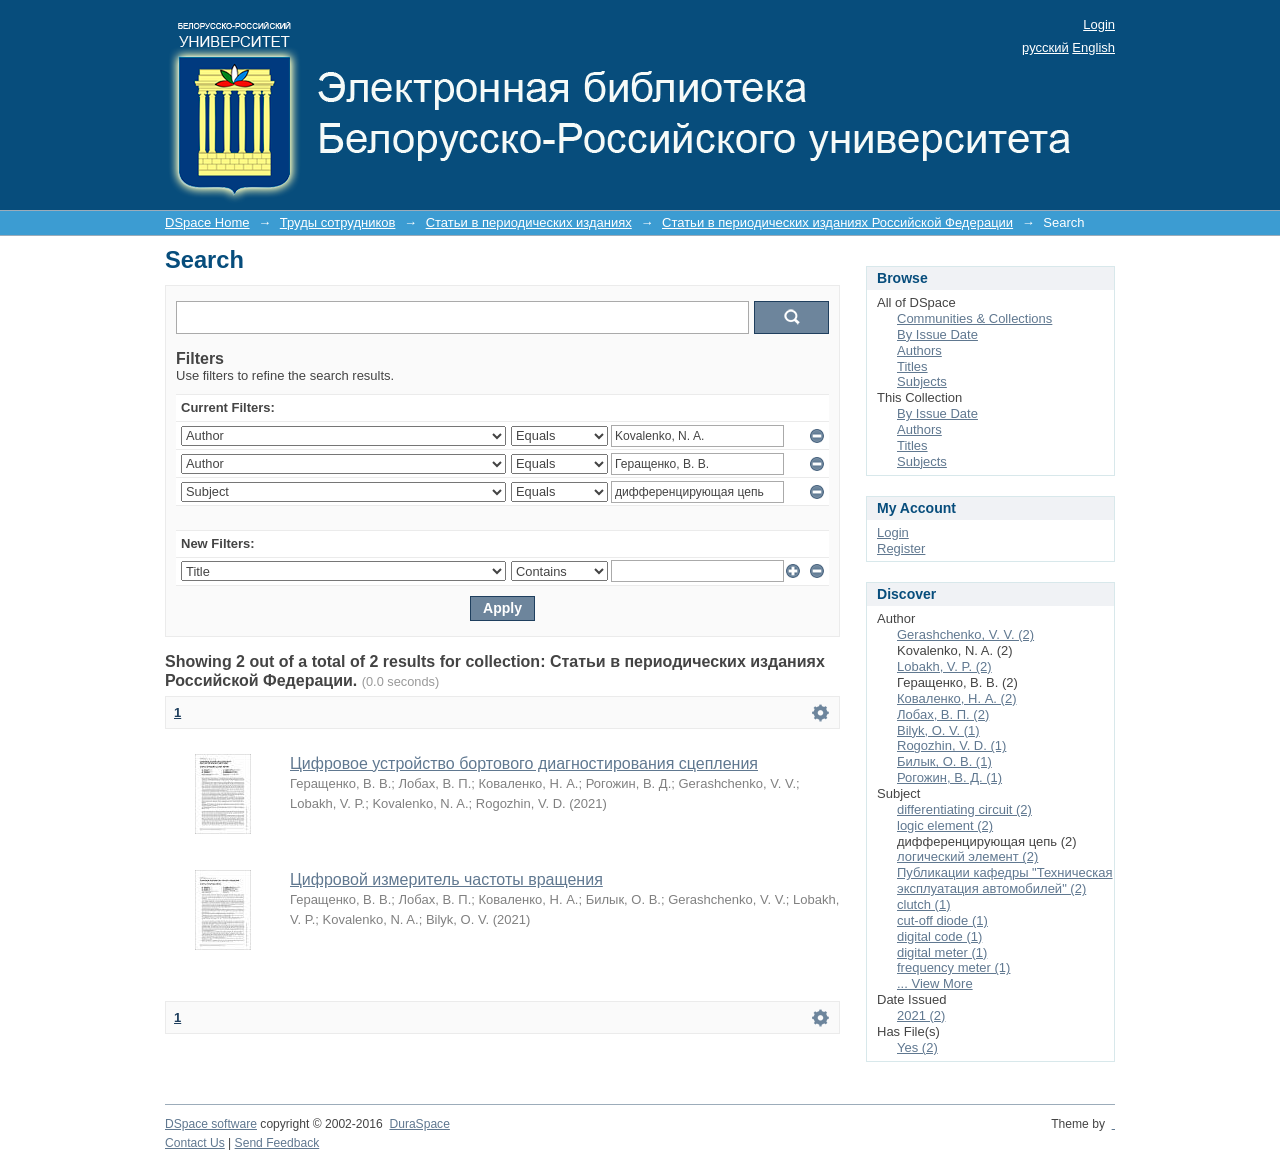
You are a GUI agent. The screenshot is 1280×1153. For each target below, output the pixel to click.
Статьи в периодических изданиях (529, 222)
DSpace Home (207, 222)
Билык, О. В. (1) (944, 761)
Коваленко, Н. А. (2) (956, 698)
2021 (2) (921, 1015)
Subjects (922, 381)
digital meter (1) (942, 952)
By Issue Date (937, 334)
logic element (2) (945, 825)
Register (901, 548)
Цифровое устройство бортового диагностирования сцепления (524, 763)
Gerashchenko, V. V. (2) (965, 634)
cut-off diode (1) (942, 920)
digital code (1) (939, 936)
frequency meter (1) (953, 967)
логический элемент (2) (967, 856)
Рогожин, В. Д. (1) (949, 777)
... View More (935, 983)
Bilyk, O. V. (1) (938, 730)
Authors (919, 350)
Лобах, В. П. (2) (943, 714)
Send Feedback (277, 1143)
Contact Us (195, 1143)
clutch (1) (923, 904)
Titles (912, 366)
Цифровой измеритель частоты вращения (446, 879)
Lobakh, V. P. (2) (944, 666)
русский (1045, 47)
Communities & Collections (974, 318)
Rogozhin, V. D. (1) (951, 745)
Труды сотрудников (338, 222)
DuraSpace (419, 1124)
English (1093, 47)
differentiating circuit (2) (964, 809)
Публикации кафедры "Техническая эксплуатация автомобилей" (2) (1005, 880)
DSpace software (211, 1124)
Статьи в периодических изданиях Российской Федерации (837, 222)
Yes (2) (917, 1047)
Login (1099, 24)
